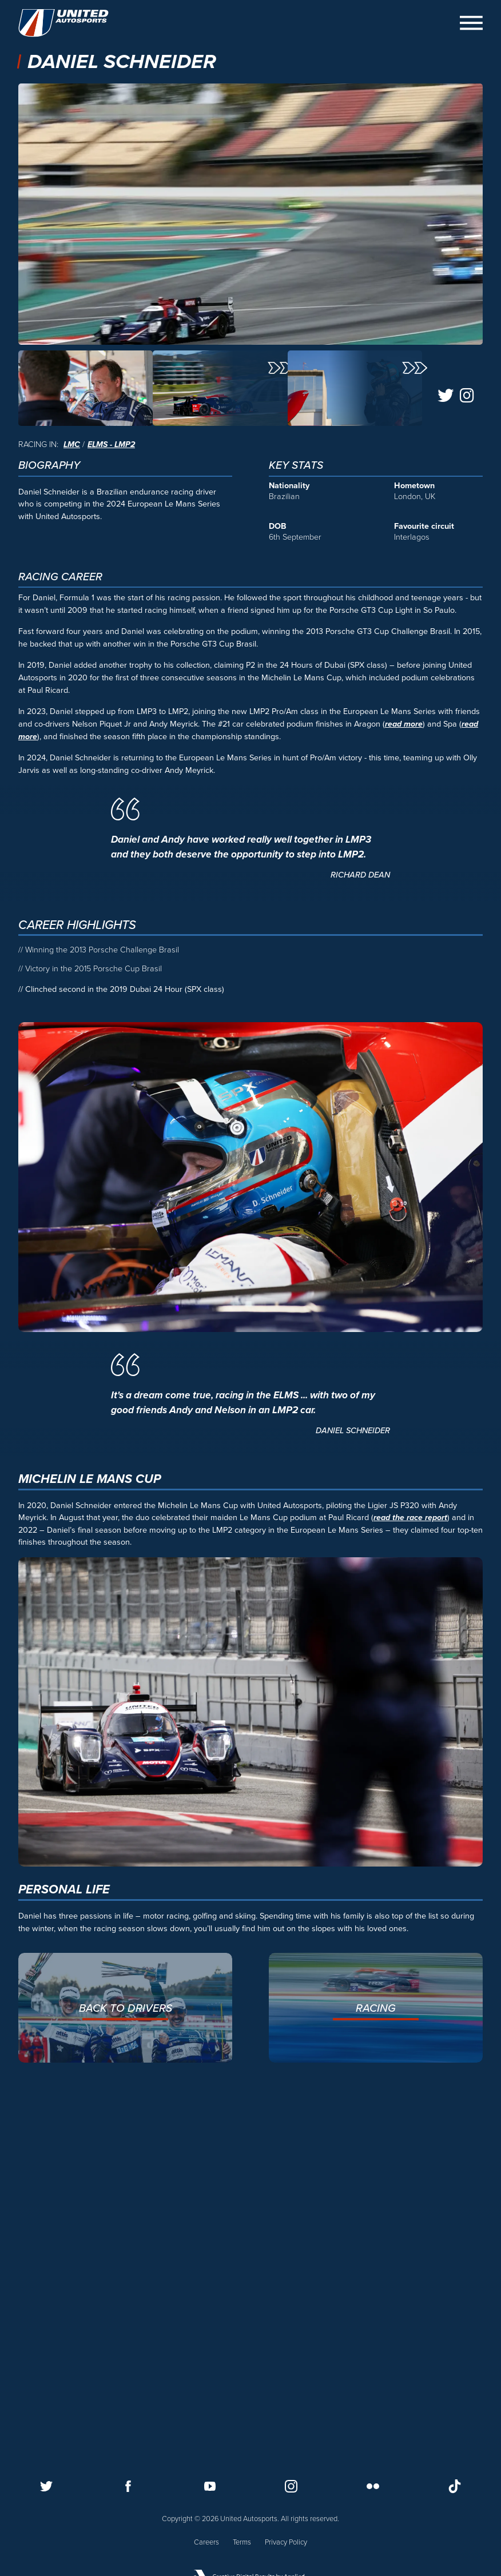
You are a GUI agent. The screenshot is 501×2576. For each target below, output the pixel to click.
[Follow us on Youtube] (209, 2485)
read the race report (410, 1870)
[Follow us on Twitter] (46, 2485)
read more (404, 1076)
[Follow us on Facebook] (128, 2485)
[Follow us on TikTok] (454, 2485)
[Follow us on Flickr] (372, 2485)
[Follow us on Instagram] (291, 2485)
